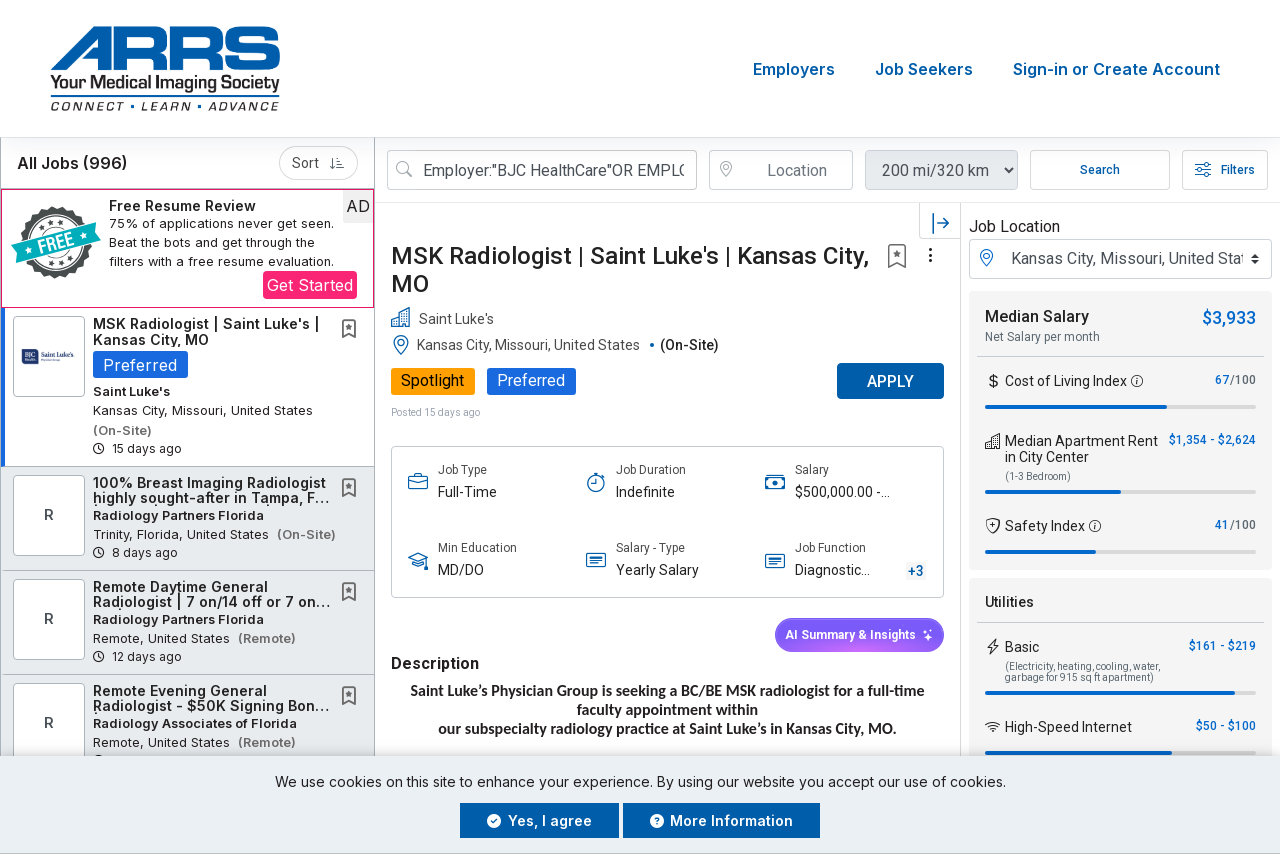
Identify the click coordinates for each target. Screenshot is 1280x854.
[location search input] (795, 170)
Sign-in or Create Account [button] (1116, 69)
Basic (1022, 647)
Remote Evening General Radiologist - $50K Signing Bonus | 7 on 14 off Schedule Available (212, 706)
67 (1222, 380)
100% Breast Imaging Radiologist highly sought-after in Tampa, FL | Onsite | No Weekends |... (209, 498)
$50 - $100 (1226, 726)
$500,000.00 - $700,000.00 (838, 492)
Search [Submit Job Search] (1100, 170)
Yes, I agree (539, 820)
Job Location (1014, 226)
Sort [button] (318, 163)
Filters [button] (1225, 170)
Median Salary (1037, 316)
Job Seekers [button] (924, 69)
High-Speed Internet (1068, 727)
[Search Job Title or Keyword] (556, 170)
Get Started (310, 285)
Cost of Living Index (1066, 381)
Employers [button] (794, 69)
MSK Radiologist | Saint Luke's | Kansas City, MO (206, 331)
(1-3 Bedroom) (1038, 476)
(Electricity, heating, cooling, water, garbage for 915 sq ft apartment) (1082, 672)
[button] (187, 248)
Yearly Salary (657, 571)
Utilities (1009, 602)
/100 (1243, 380)
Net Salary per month (1042, 337)
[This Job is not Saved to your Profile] (353, 330)
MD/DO (461, 571)
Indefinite (645, 492)
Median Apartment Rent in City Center (1081, 449)
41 (1222, 525)
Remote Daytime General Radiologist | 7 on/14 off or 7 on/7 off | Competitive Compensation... (212, 602)
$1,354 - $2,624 (1212, 440)
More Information (722, 820)
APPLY (890, 381)
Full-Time (467, 492)
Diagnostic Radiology (828, 572)
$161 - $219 (1222, 646)
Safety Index (1045, 526)
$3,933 (1229, 317)
